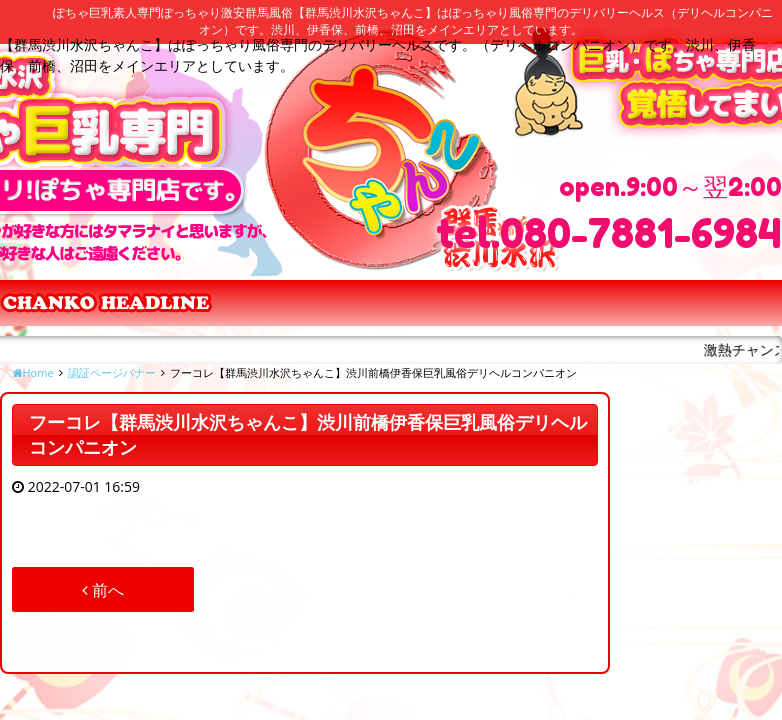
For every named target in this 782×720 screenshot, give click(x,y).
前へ (103, 590)
